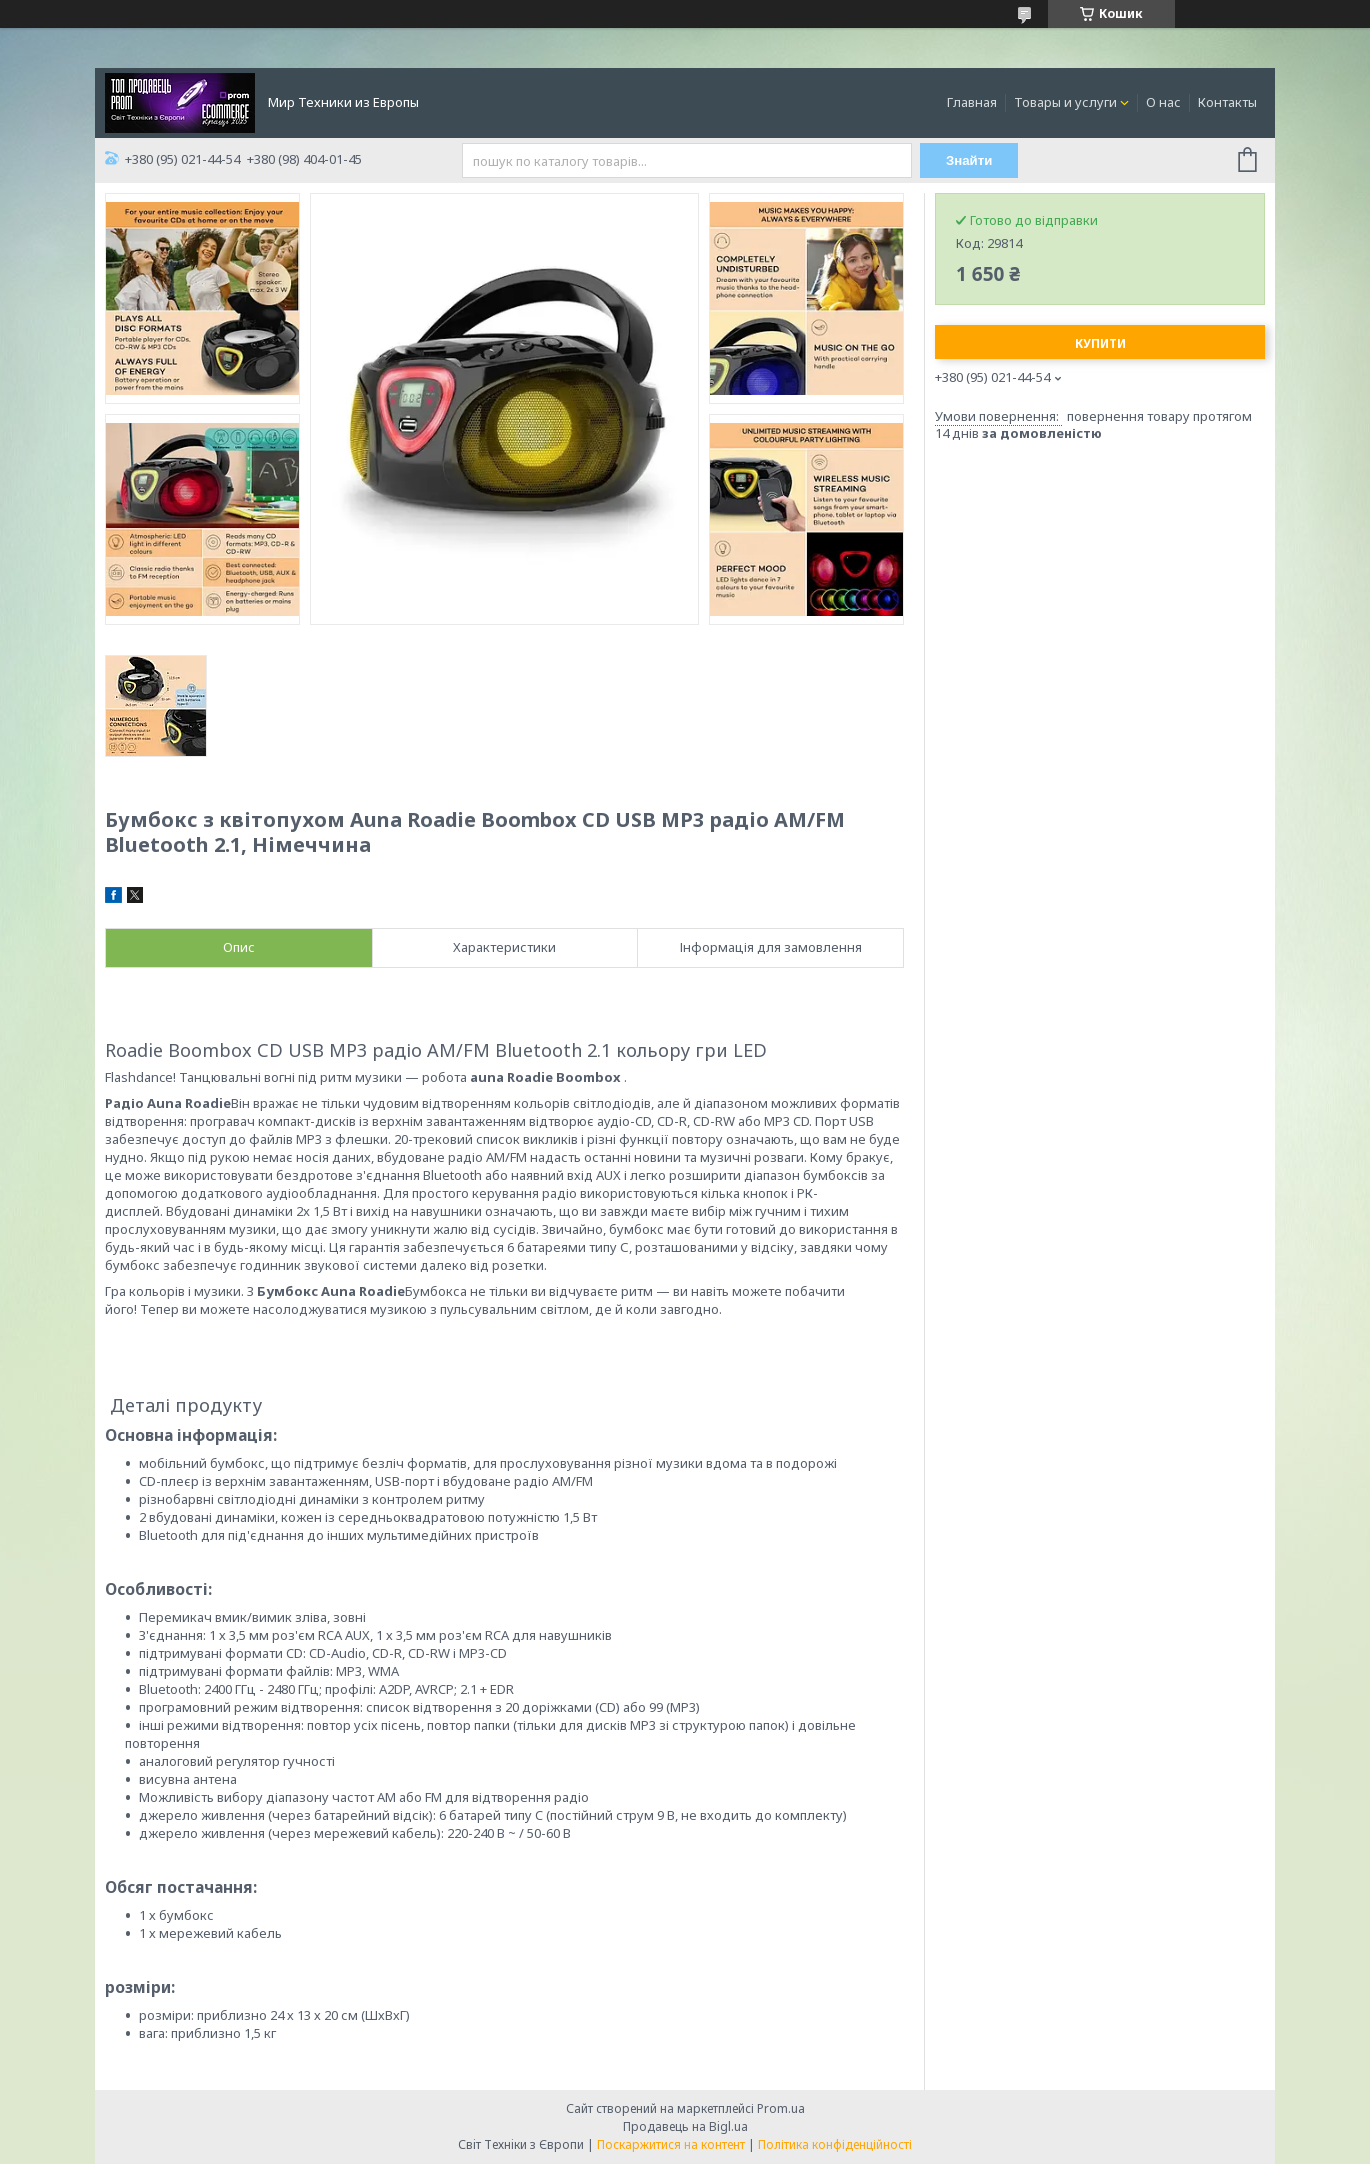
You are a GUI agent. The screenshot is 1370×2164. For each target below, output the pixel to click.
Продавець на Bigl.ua (685, 2126)
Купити (1100, 343)
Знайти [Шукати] (969, 160)
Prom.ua (781, 2108)
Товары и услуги (1065, 102)
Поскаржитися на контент (671, 2144)
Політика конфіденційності (835, 2144)
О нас (1163, 102)
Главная (972, 102)
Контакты (1227, 102)
